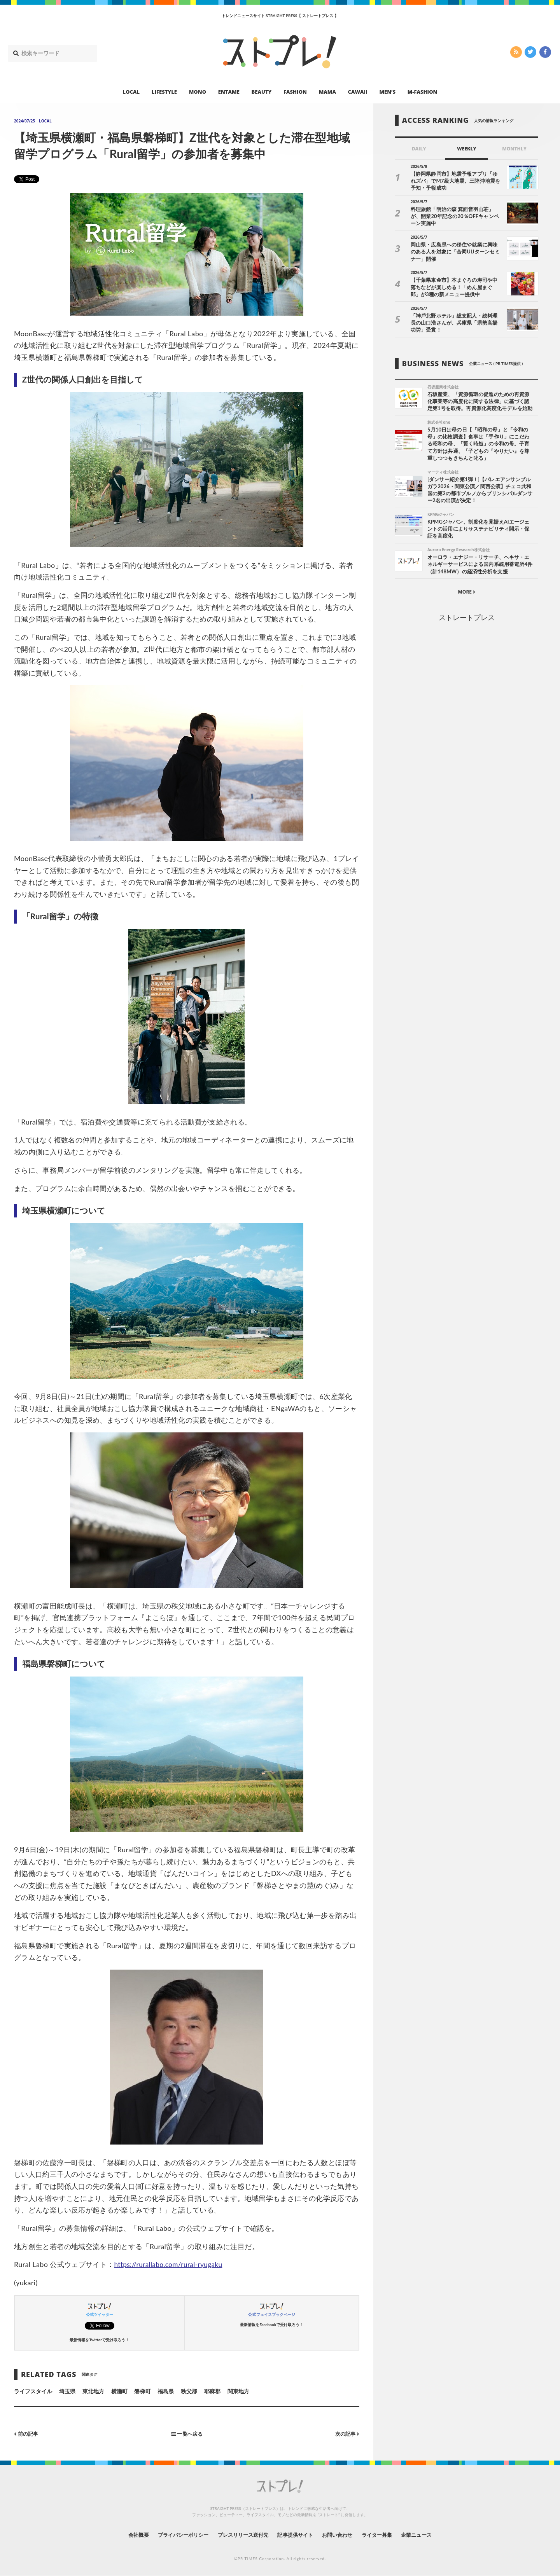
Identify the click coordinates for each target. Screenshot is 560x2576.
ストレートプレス (467, 618)
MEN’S (387, 91)
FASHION (295, 91)
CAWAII (358, 91)
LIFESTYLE (164, 91)
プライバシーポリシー (176, 2534)
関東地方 (238, 2391)
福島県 (166, 2391)
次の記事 (346, 2434)
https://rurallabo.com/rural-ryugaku (170, 2264)
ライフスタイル (33, 2391)
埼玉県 (67, 2391)
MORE (466, 593)
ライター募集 (384, 2534)
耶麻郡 (212, 2391)
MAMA (327, 91)
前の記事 (27, 2434)
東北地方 (93, 2391)
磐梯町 (142, 2391)
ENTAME (229, 91)
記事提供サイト (296, 2534)
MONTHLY (514, 148)
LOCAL (131, 91)
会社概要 (128, 2534)
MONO (197, 91)
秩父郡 (189, 2391)
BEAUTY (262, 91)
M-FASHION (423, 91)
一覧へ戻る (187, 2434)
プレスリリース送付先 (240, 2534)
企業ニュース (426, 2534)
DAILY (419, 148)
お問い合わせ (341, 2534)
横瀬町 (119, 2391)
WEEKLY (466, 148)
